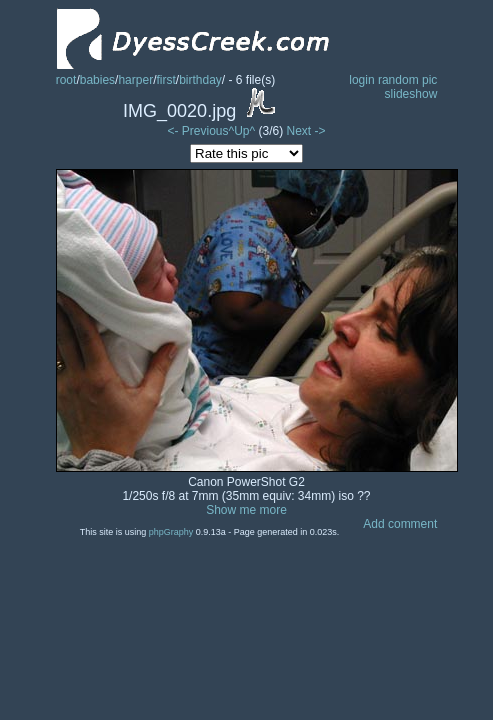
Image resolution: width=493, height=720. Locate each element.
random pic (407, 80)
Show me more (246, 510)
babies (97, 80)
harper (135, 80)
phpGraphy (171, 532)
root (66, 80)
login (361, 80)
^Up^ (242, 131)
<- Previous (198, 131)
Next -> (305, 131)
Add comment (400, 524)
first (165, 80)
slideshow (411, 94)
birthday (200, 80)
